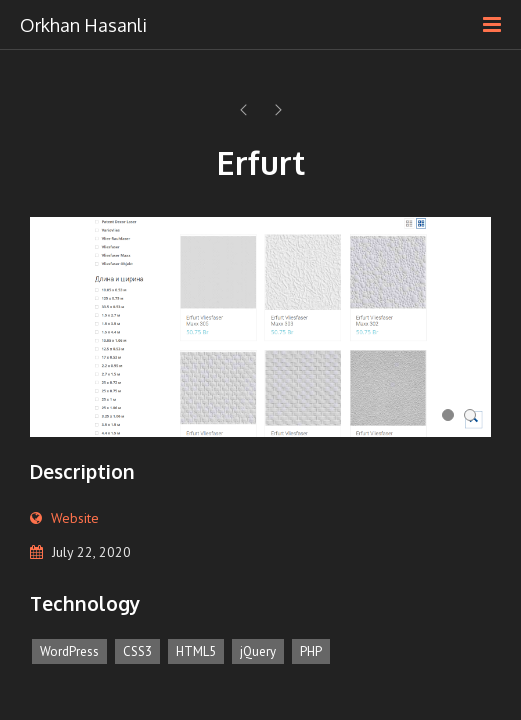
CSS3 (137, 651)
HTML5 (196, 651)
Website (75, 518)
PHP (311, 651)
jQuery (258, 651)
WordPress (69, 651)
